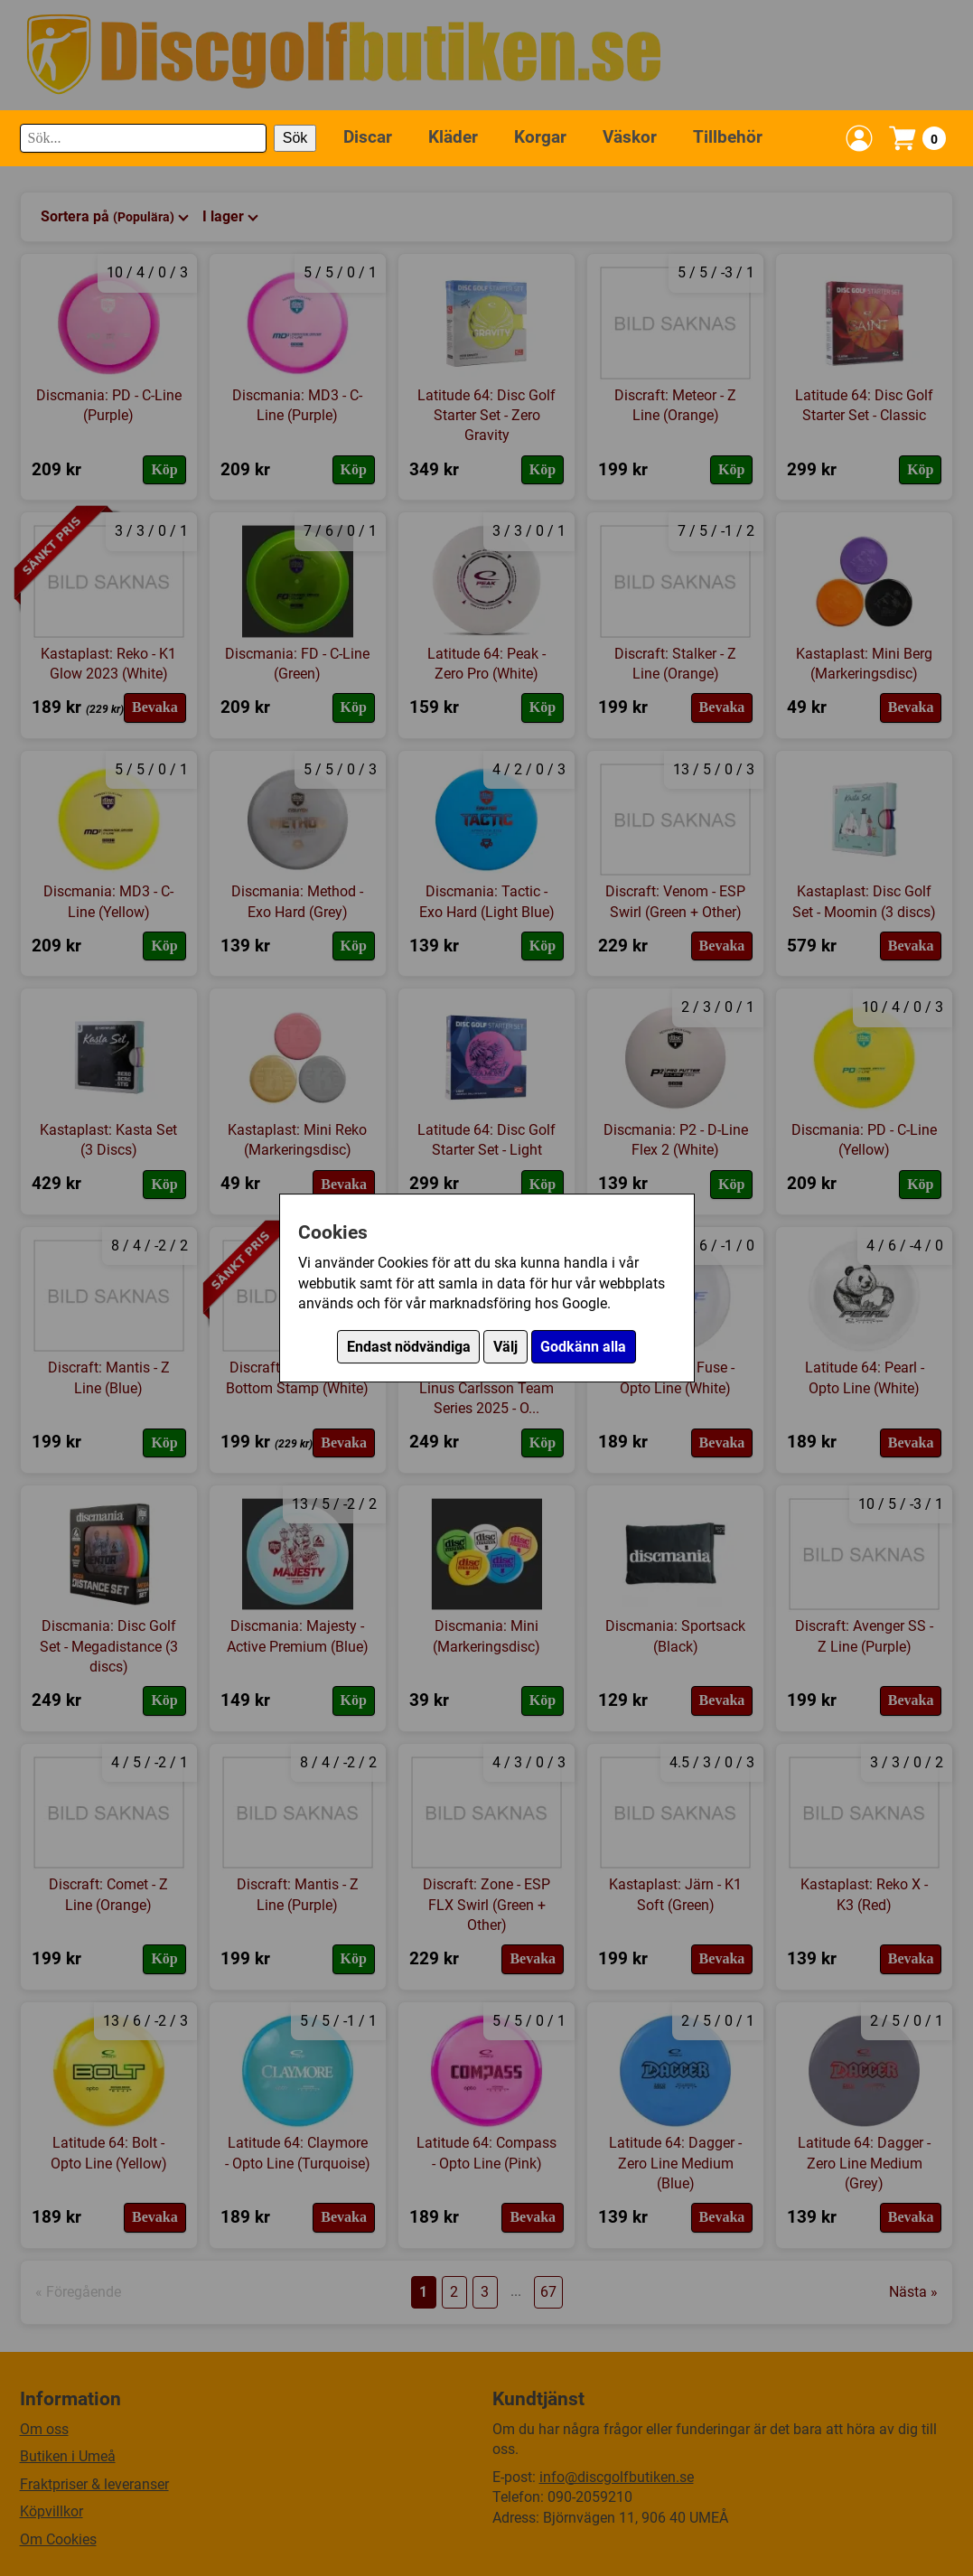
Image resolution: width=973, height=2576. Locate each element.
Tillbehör (727, 136)
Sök (295, 137)
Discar (367, 136)
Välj (505, 1346)
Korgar (540, 136)
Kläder (453, 136)
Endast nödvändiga (409, 1346)
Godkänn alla (583, 1346)
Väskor (630, 136)
